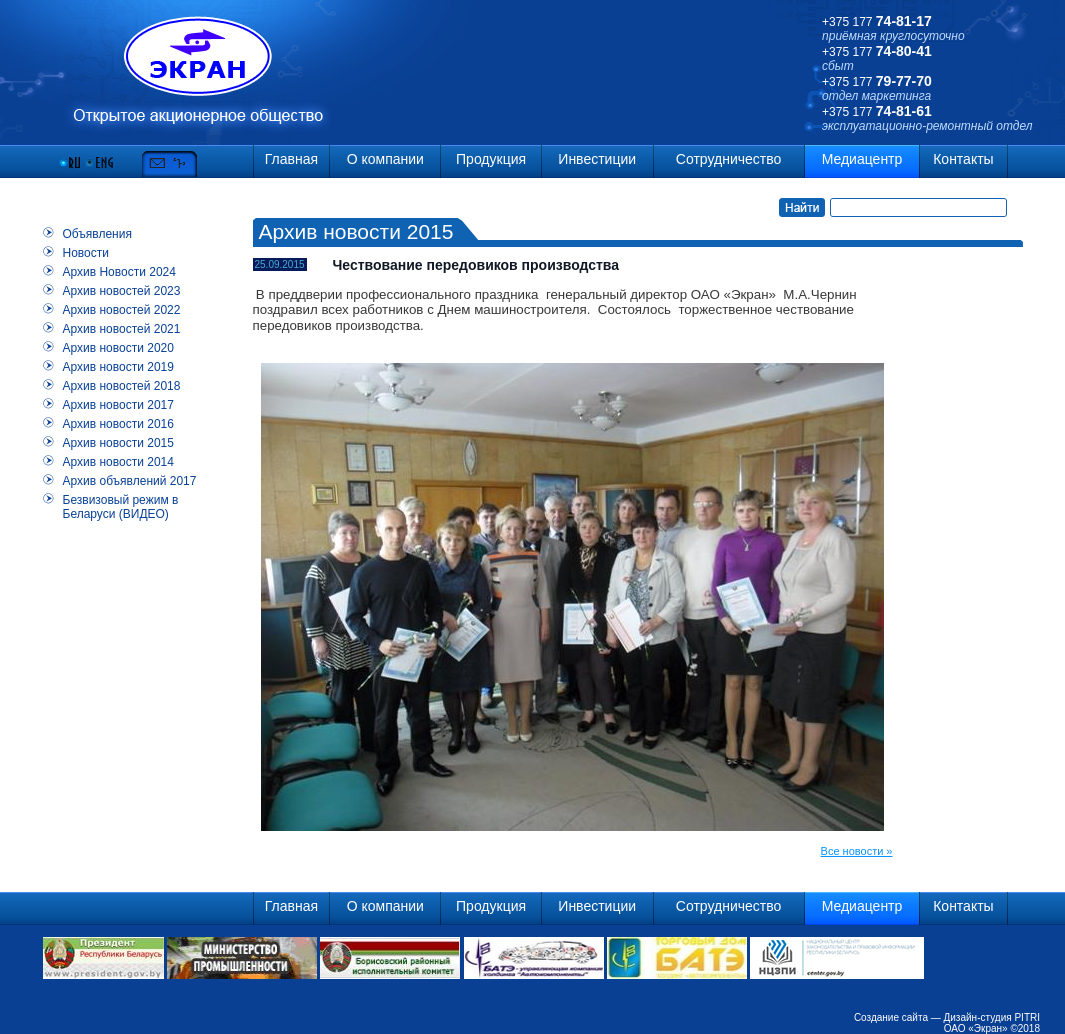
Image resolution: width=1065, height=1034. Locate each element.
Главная (291, 159)
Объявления (97, 234)
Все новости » (857, 851)
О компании (385, 159)
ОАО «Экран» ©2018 (992, 1028)
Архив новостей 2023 (122, 291)
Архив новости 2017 (118, 405)
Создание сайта (891, 1017)
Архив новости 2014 (118, 462)
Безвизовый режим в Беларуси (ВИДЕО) (121, 507)
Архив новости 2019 (118, 367)
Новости (86, 253)
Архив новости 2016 (118, 424)
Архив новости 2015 (118, 443)
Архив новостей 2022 (122, 310)
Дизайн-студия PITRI (992, 1017)
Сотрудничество (728, 159)
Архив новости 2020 (118, 348)
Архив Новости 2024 (119, 272)
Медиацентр (862, 159)
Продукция (491, 159)
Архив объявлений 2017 (130, 481)
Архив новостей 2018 (122, 386)
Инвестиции (597, 159)
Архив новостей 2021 (122, 329)
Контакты (963, 159)
